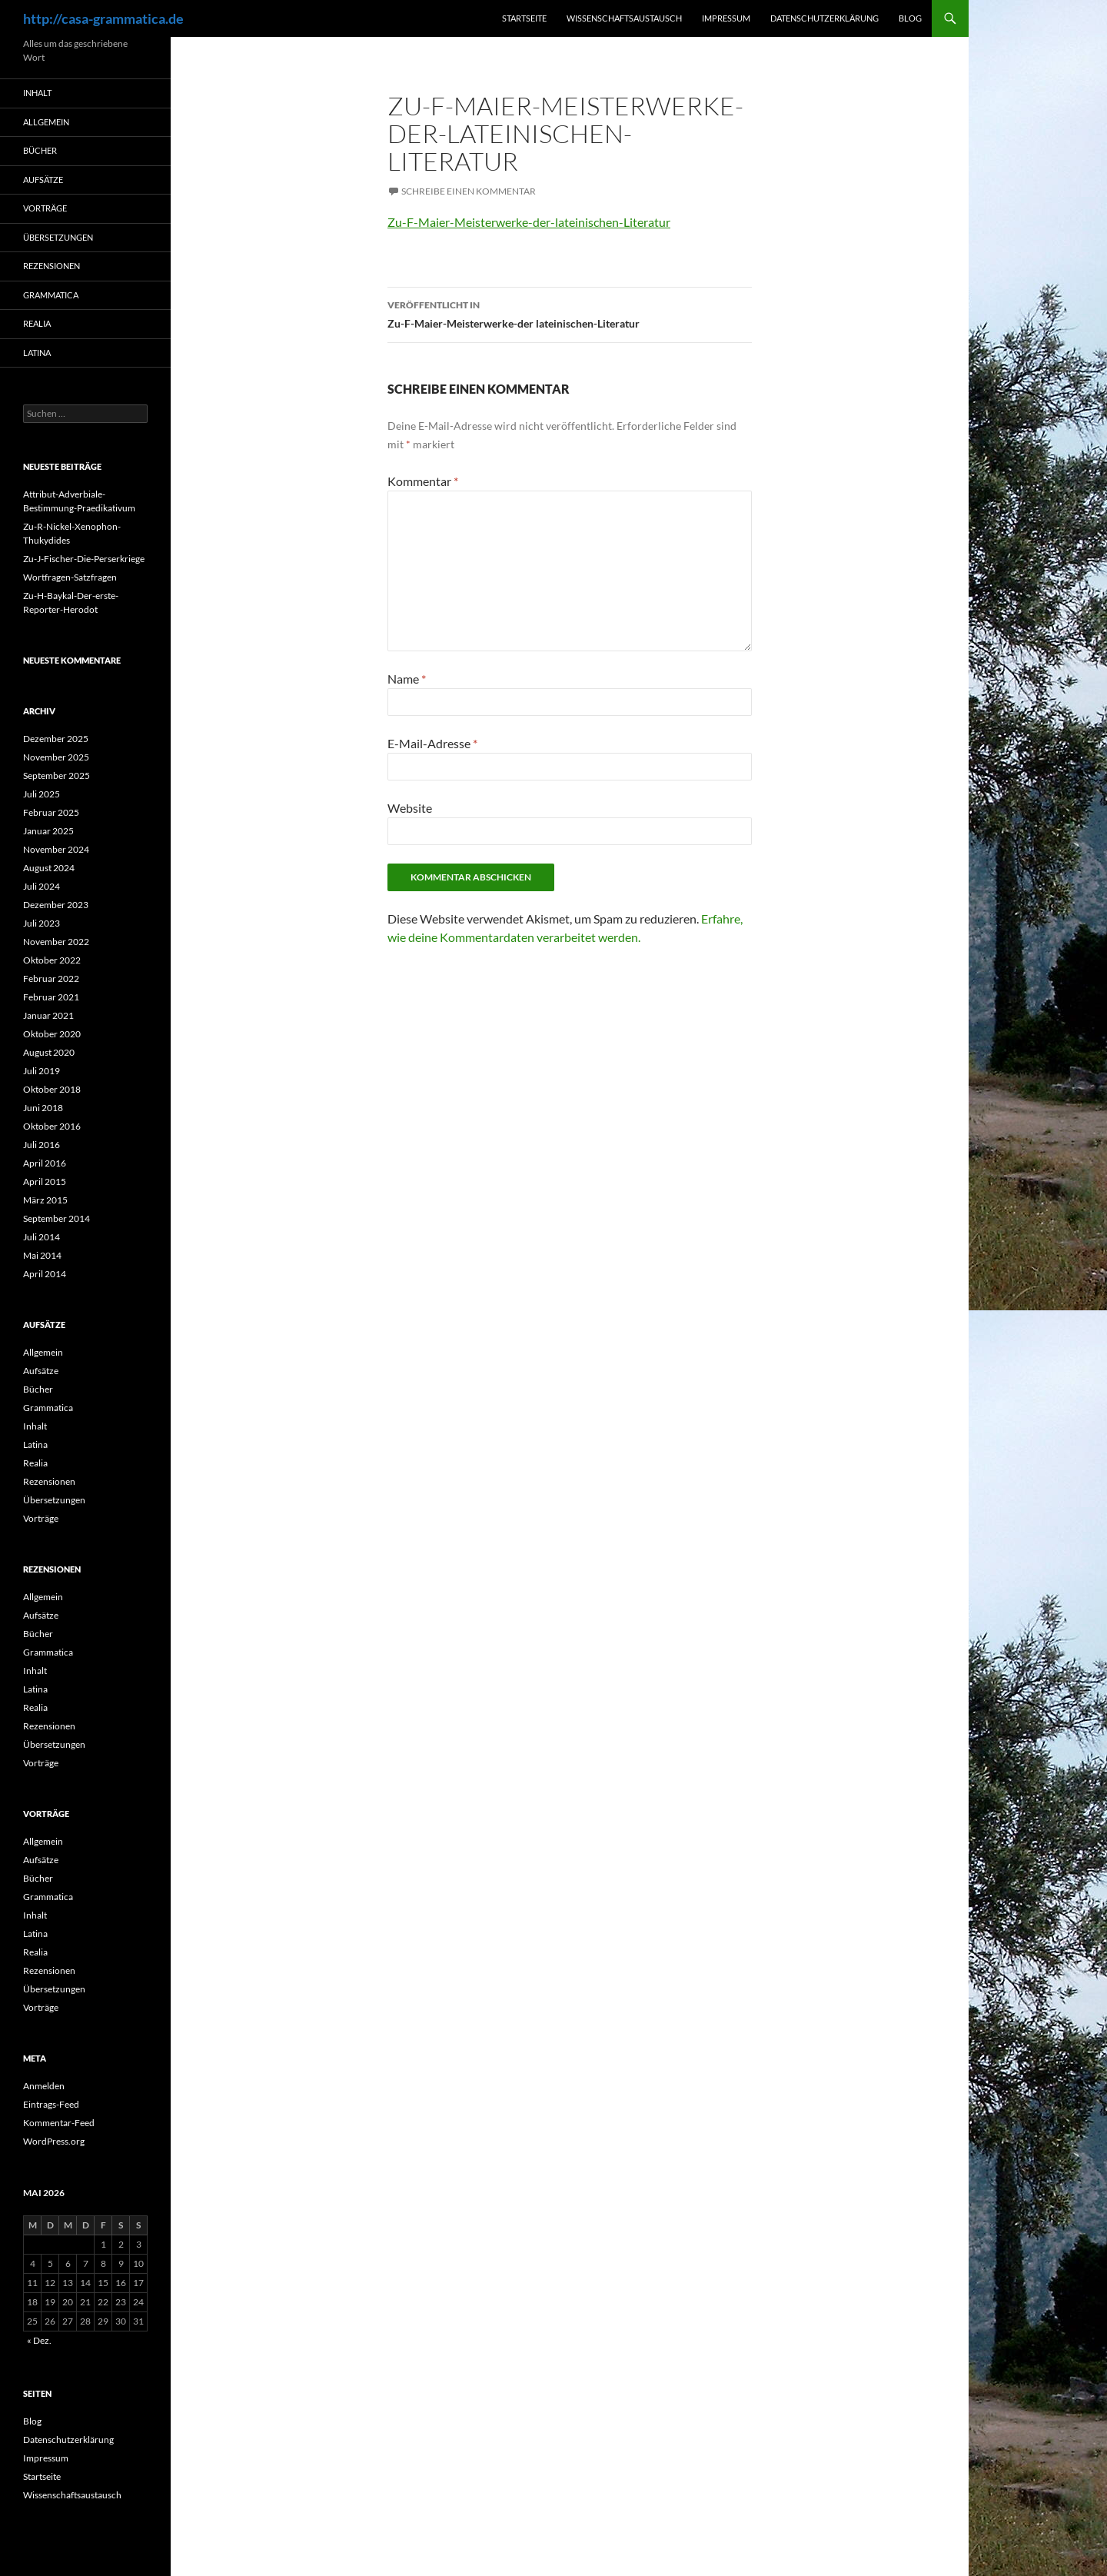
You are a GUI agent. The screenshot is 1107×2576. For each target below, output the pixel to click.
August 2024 (49, 868)
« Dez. (39, 2340)
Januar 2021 (48, 1015)
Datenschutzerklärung (824, 18)
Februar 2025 (51, 812)
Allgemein (46, 122)
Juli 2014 (41, 1237)
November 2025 (56, 757)
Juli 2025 (41, 794)
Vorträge (45, 208)
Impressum (726, 18)
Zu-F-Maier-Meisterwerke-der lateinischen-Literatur (569, 313)
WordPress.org (54, 2141)
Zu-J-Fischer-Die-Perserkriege (84, 558)
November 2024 (56, 849)
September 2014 (56, 1218)
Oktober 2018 (52, 1089)
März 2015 (45, 1200)
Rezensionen (51, 266)
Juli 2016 (41, 1144)
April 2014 (44, 1274)
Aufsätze (43, 180)
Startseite (524, 18)
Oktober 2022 (52, 960)
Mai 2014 (42, 1255)
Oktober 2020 (52, 1034)
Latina (37, 353)
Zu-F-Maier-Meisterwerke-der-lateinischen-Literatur (528, 222)
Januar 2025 (48, 831)
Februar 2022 (51, 978)
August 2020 (49, 1052)
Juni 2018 (43, 1107)
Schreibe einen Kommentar (468, 191)
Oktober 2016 (52, 1126)
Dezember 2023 (55, 904)
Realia (37, 323)
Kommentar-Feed (59, 2122)
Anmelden (44, 2086)
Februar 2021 (51, 997)
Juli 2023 (41, 923)
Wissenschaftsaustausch (624, 18)
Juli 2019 (41, 1071)
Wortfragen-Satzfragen (70, 577)
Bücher (40, 150)
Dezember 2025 (55, 738)
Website (409, 807)
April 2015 (44, 1181)
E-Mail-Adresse (432, 743)
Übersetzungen (58, 237)
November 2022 (56, 941)
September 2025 (56, 775)
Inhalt (37, 93)
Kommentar (422, 481)
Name (406, 678)
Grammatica (50, 295)
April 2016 (44, 1163)
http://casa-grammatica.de (103, 18)
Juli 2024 (41, 886)
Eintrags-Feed (51, 2104)
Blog (910, 18)
